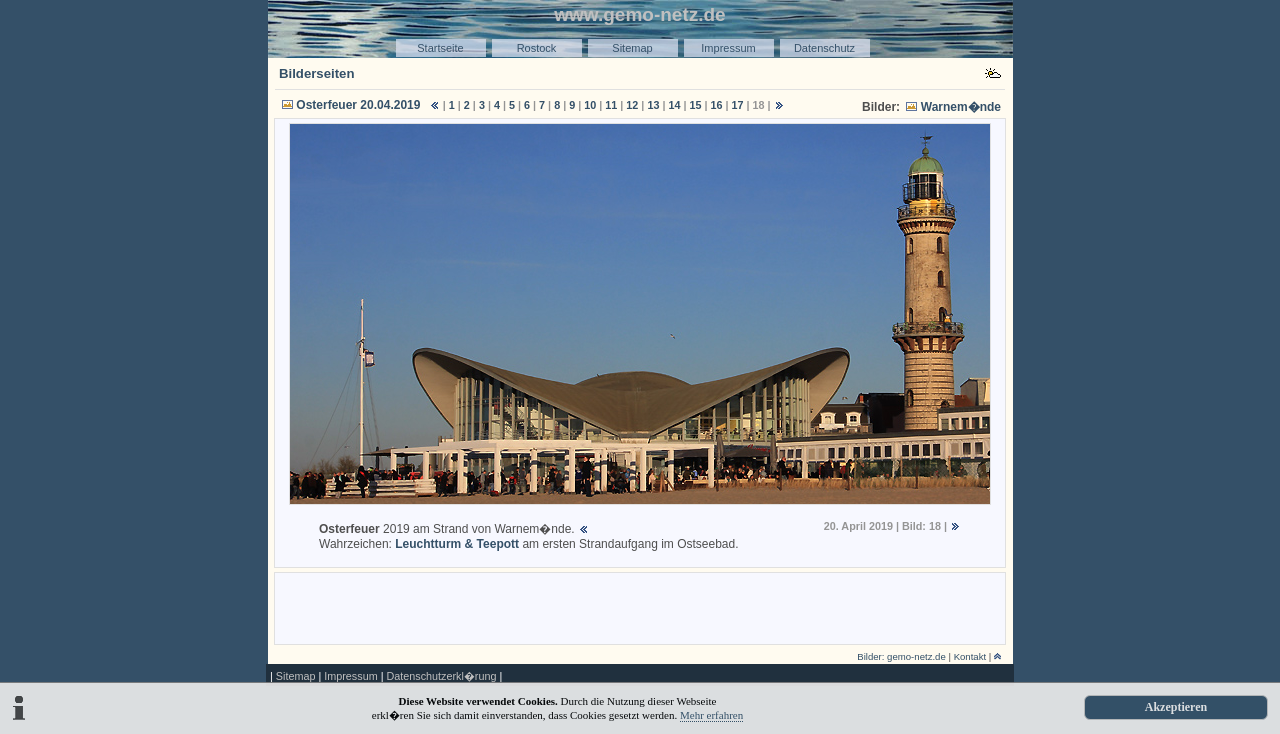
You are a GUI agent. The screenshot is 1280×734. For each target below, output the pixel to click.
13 (653, 105)
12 (632, 105)
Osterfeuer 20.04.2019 (358, 105)
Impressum (728, 48)
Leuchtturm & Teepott (457, 544)
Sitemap (632, 48)
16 (717, 105)
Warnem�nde (961, 107)
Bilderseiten (317, 73)
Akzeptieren (1176, 707)
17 (738, 105)
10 (590, 105)
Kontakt (970, 656)
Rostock (537, 48)
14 (674, 105)
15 (695, 105)
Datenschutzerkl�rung (441, 676)
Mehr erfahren (711, 715)
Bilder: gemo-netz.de (901, 656)
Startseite (440, 48)
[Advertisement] (640, 607)
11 (611, 105)
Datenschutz (824, 48)
